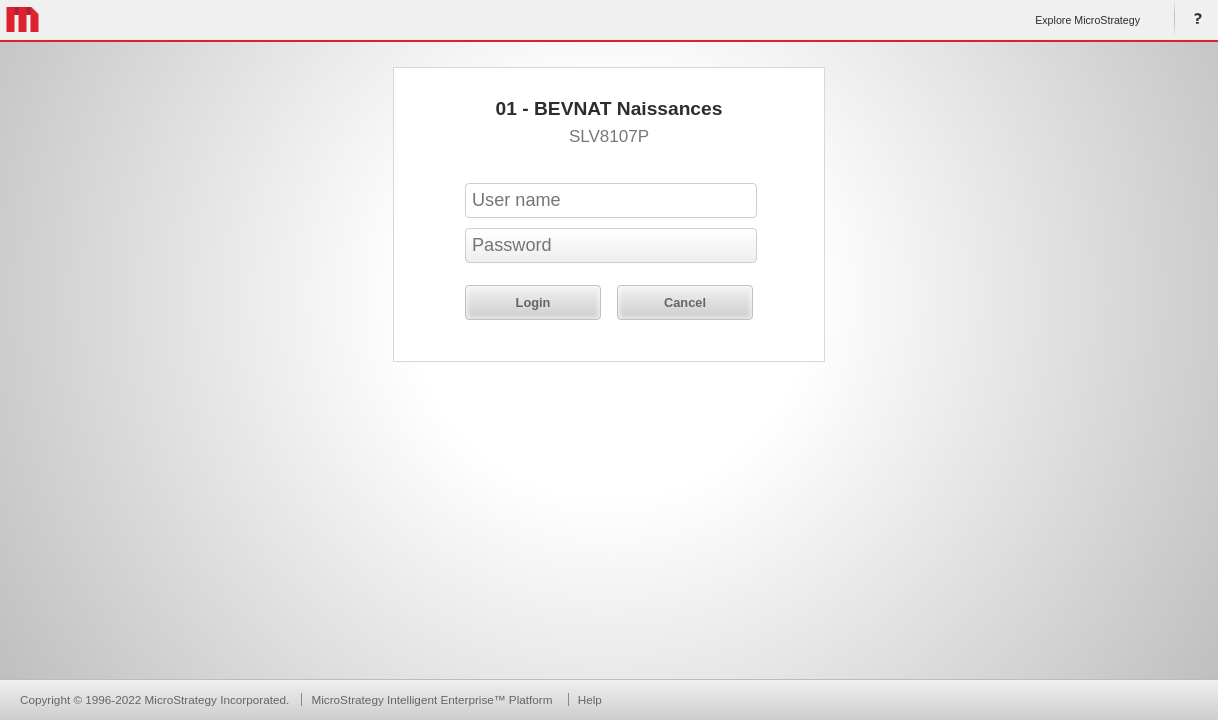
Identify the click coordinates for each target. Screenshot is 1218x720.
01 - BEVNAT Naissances (609, 108)
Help (1194, 20)
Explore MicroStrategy (1087, 20)
